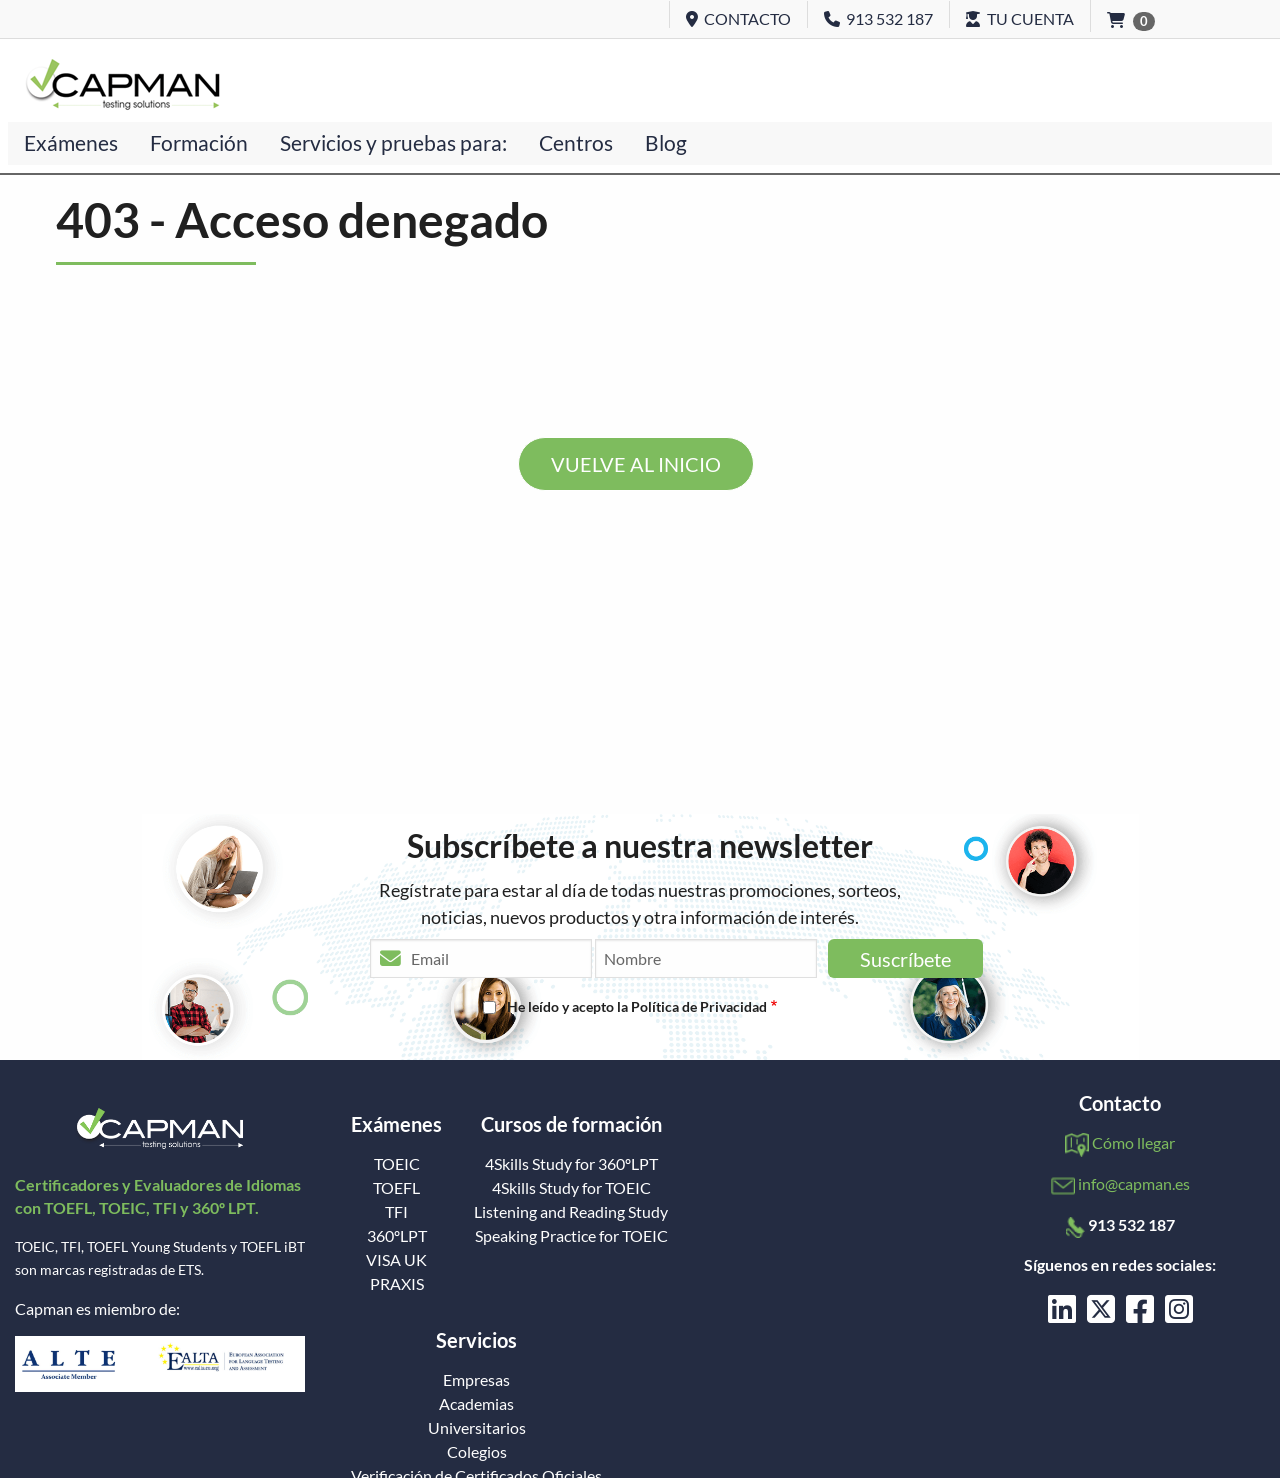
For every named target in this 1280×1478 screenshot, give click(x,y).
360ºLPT (397, 1236)
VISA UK (396, 1260)
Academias (476, 1404)
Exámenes (71, 142)
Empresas (476, 1380)
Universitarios (477, 1428)
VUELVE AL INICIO (636, 464)
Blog (666, 142)
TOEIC (397, 1164)
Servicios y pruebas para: (393, 142)
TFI (396, 1212)
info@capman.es (1134, 1183)
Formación (199, 142)
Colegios (477, 1452)
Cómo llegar (1133, 1142)
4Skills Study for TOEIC (571, 1188)
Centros (576, 142)
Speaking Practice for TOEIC (571, 1236)
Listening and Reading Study (571, 1212)
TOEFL (396, 1188)
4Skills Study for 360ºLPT (571, 1164)
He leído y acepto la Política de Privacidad (637, 1006)
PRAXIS (397, 1284)
